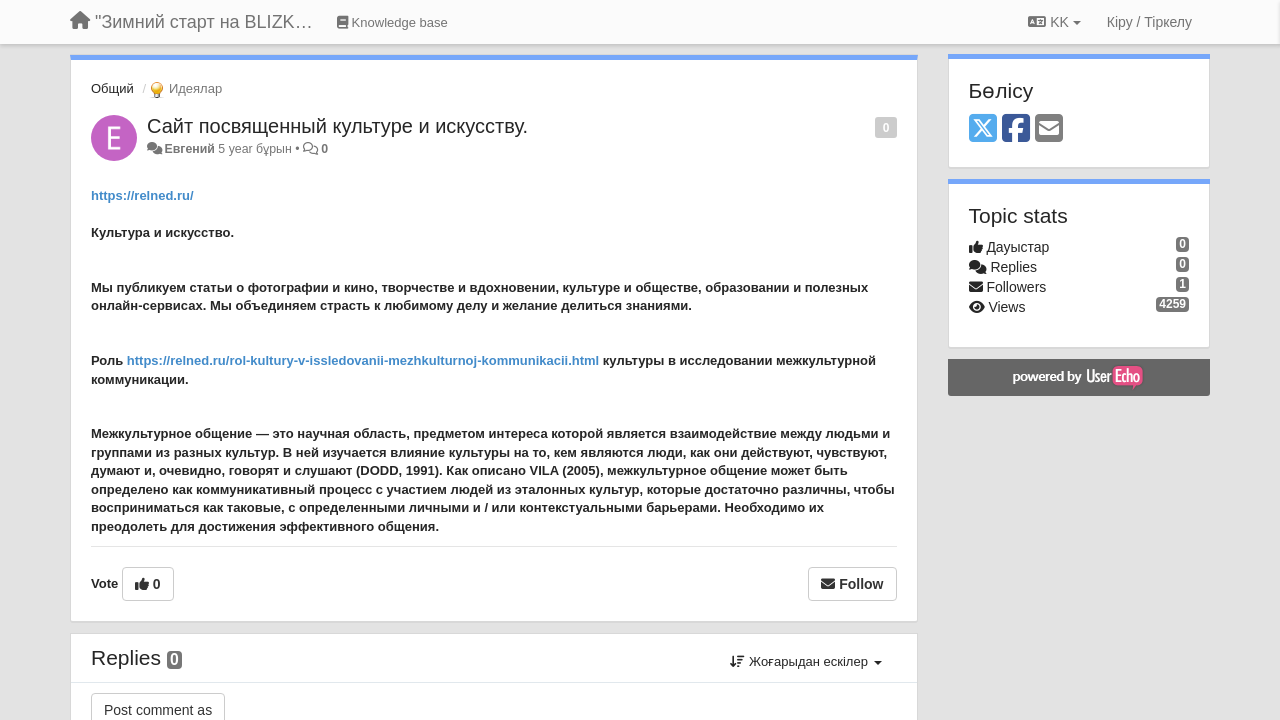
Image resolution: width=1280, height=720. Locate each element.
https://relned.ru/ (142, 195)
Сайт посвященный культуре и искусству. (337, 126)
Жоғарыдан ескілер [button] (805, 661)
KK (1054, 22)
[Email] (1049, 129)
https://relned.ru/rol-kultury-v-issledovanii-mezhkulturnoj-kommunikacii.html (363, 360)
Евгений (189, 149)
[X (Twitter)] (983, 129)
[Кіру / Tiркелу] (1149, 22)
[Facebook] (1016, 129)
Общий (112, 88)
